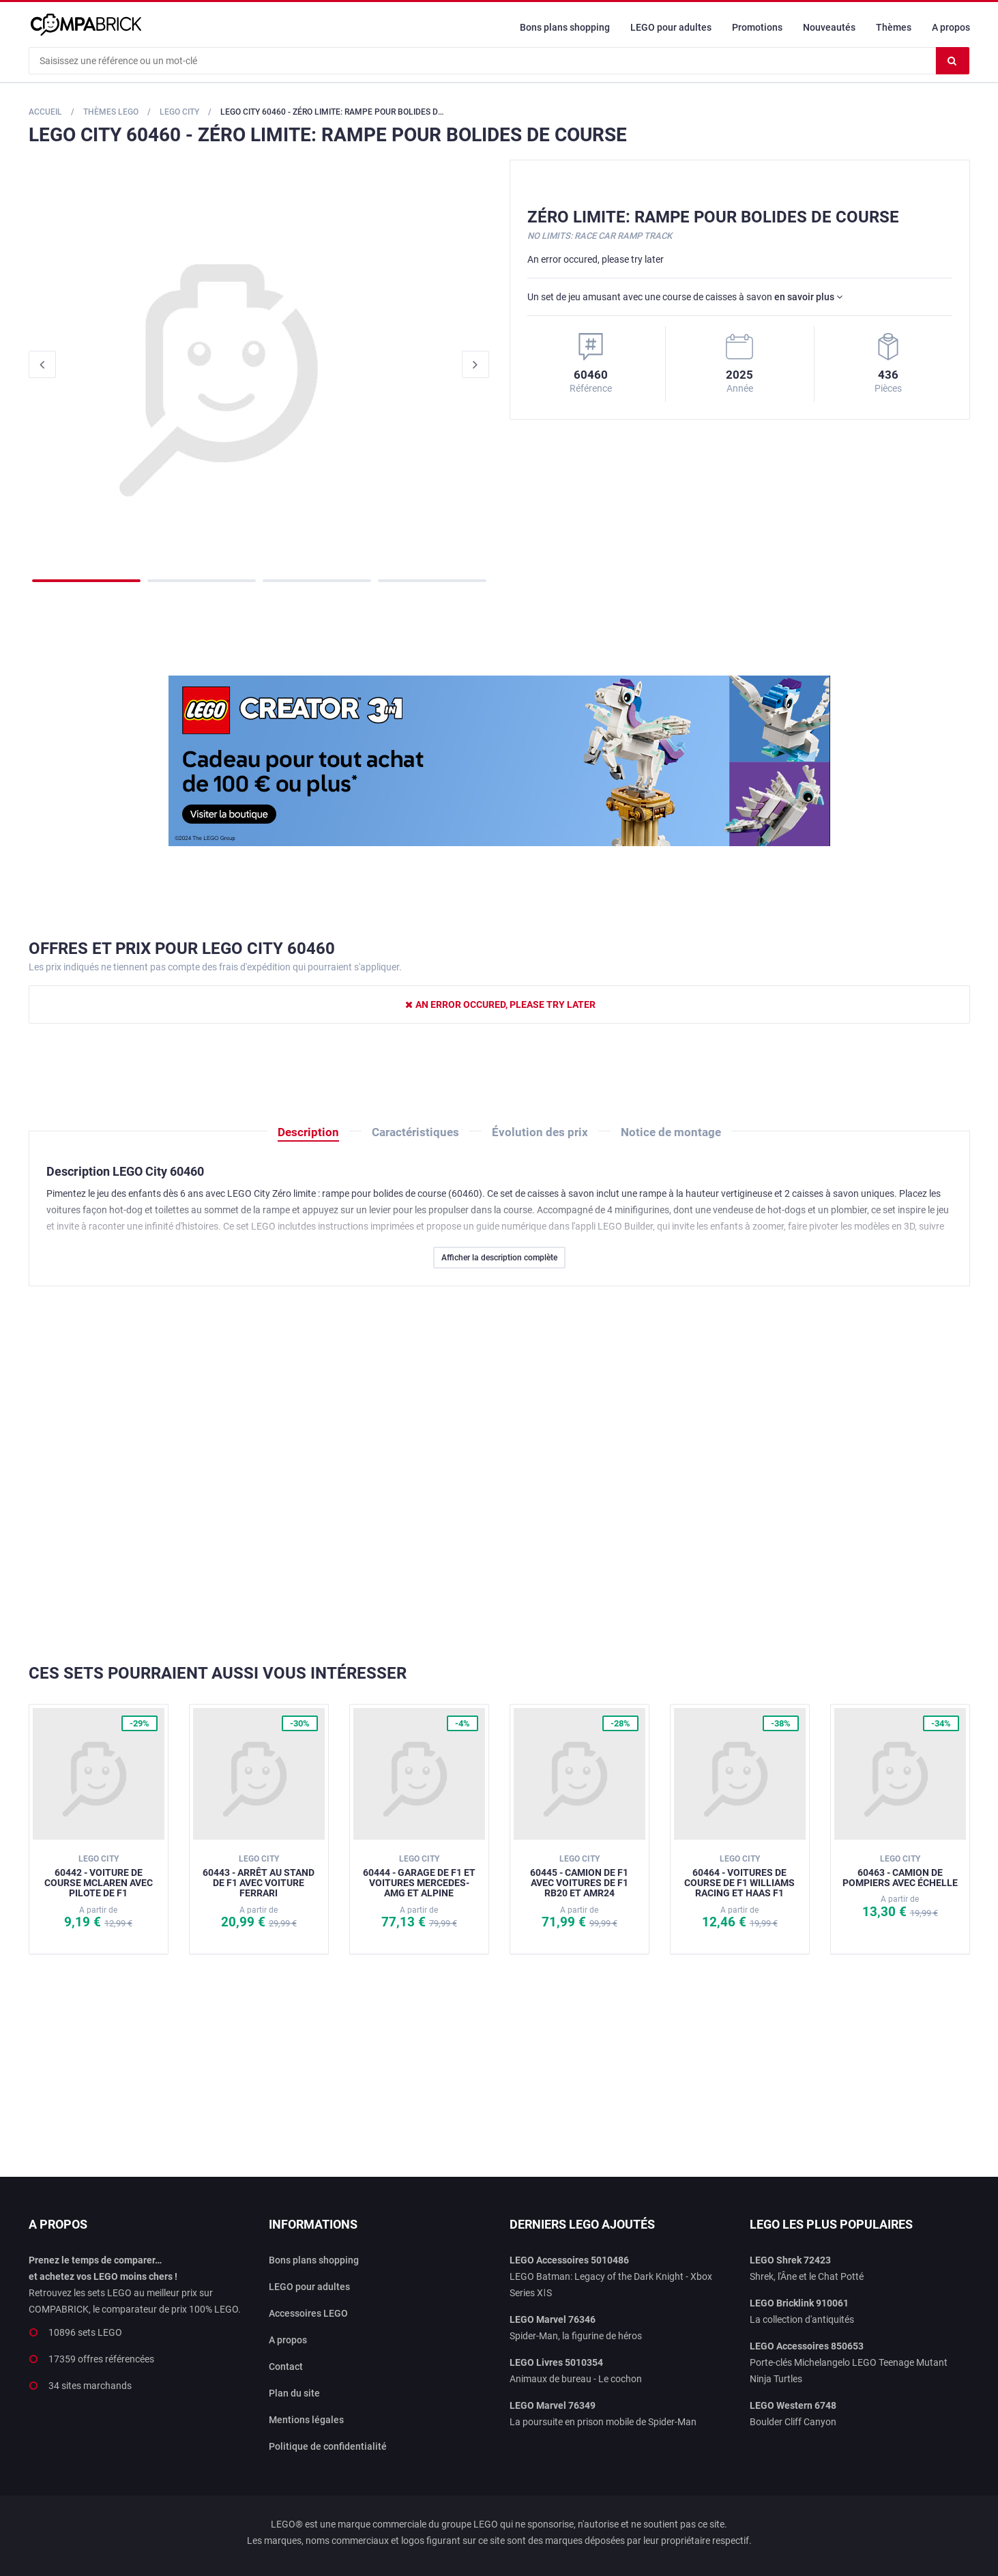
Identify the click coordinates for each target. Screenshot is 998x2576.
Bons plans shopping (565, 27)
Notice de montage (671, 1132)
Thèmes (893, 27)
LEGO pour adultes (670, 27)
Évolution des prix (540, 1132)
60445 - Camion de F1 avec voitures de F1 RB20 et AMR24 (579, 1876)
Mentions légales (306, 2419)
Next (475, 364)
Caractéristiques (415, 1132)
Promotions (757, 27)
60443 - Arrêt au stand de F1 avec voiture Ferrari (258, 1876)
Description (308, 1132)
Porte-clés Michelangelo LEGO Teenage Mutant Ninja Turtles (849, 2362)
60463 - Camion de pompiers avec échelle (900, 1870)
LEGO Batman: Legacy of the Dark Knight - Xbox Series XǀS (611, 2276)
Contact (286, 2366)
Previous (42, 364)
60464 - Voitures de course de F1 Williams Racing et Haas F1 (739, 1876)
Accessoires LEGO (308, 2313)
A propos (951, 27)
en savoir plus (808, 296)
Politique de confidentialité (328, 2446)
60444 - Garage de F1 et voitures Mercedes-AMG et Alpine (419, 1876)
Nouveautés (829, 27)
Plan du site (294, 2393)
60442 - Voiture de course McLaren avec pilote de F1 (98, 1876)
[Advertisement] (499, 1475)
